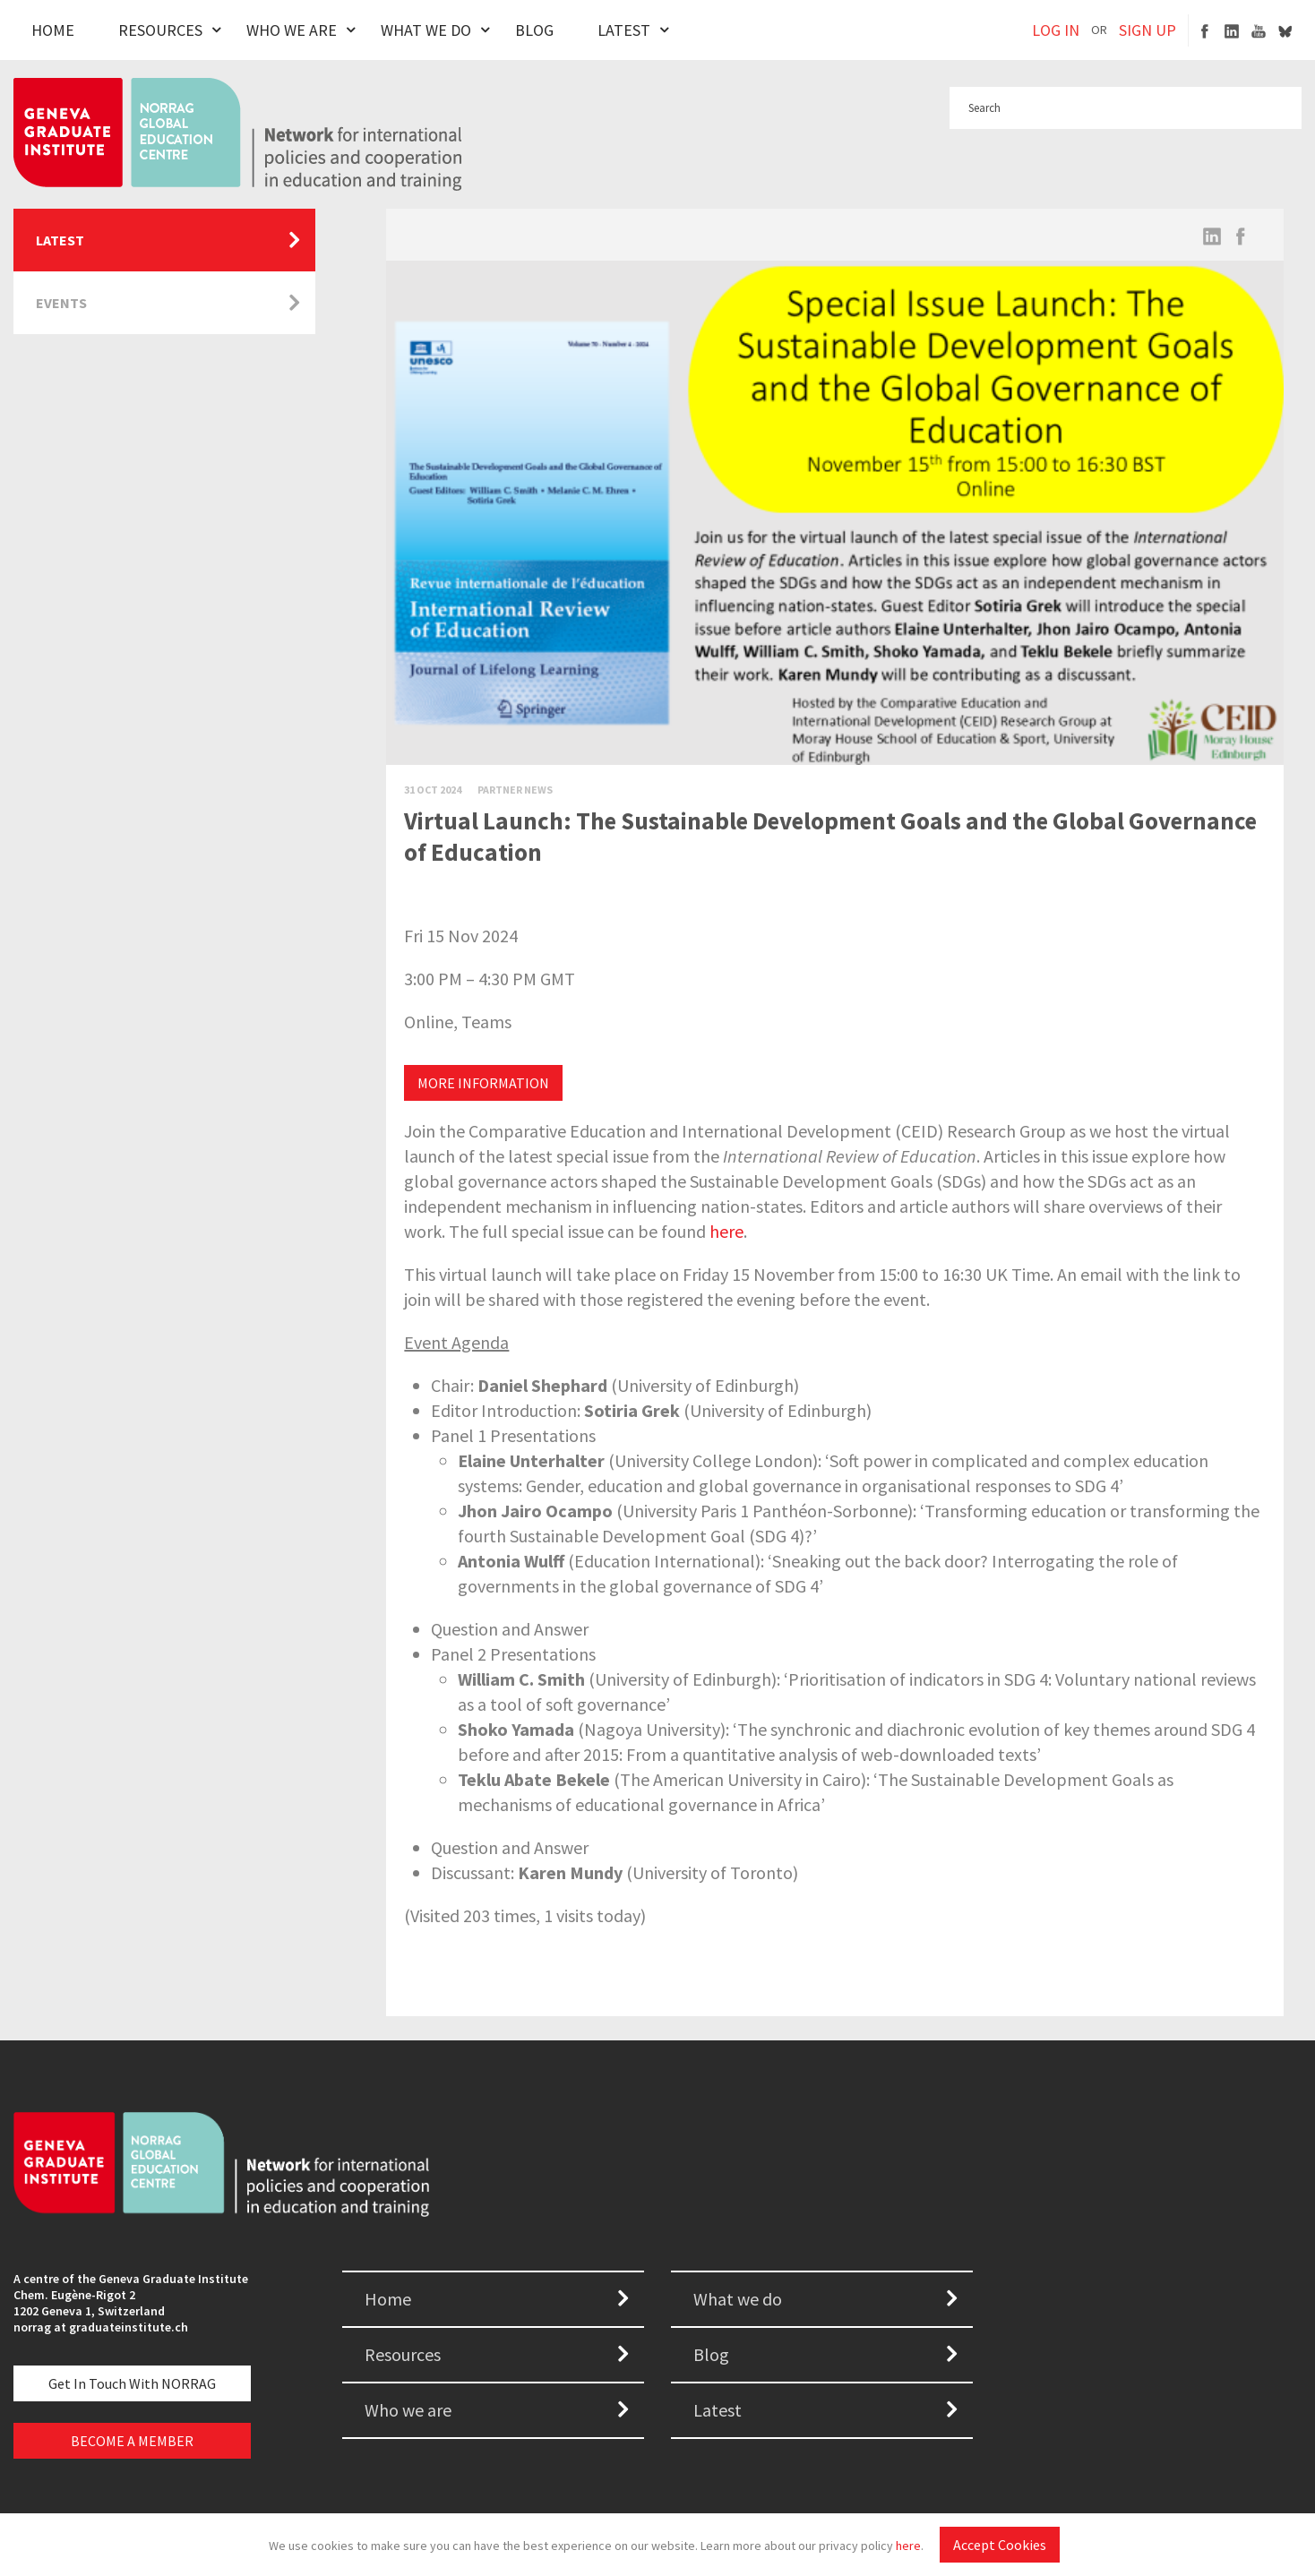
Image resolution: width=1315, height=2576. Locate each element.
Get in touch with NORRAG (132, 2383)
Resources (160, 30)
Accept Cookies (999, 2545)
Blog (534, 30)
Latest (623, 30)
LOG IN (1055, 30)
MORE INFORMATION (483, 1083)
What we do (737, 2299)
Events (61, 303)
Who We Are (291, 30)
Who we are (408, 2410)
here (908, 2545)
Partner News (515, 789)
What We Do (426, 30)
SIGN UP (1147, 30)
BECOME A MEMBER (132, 2441)
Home (52, 30)
